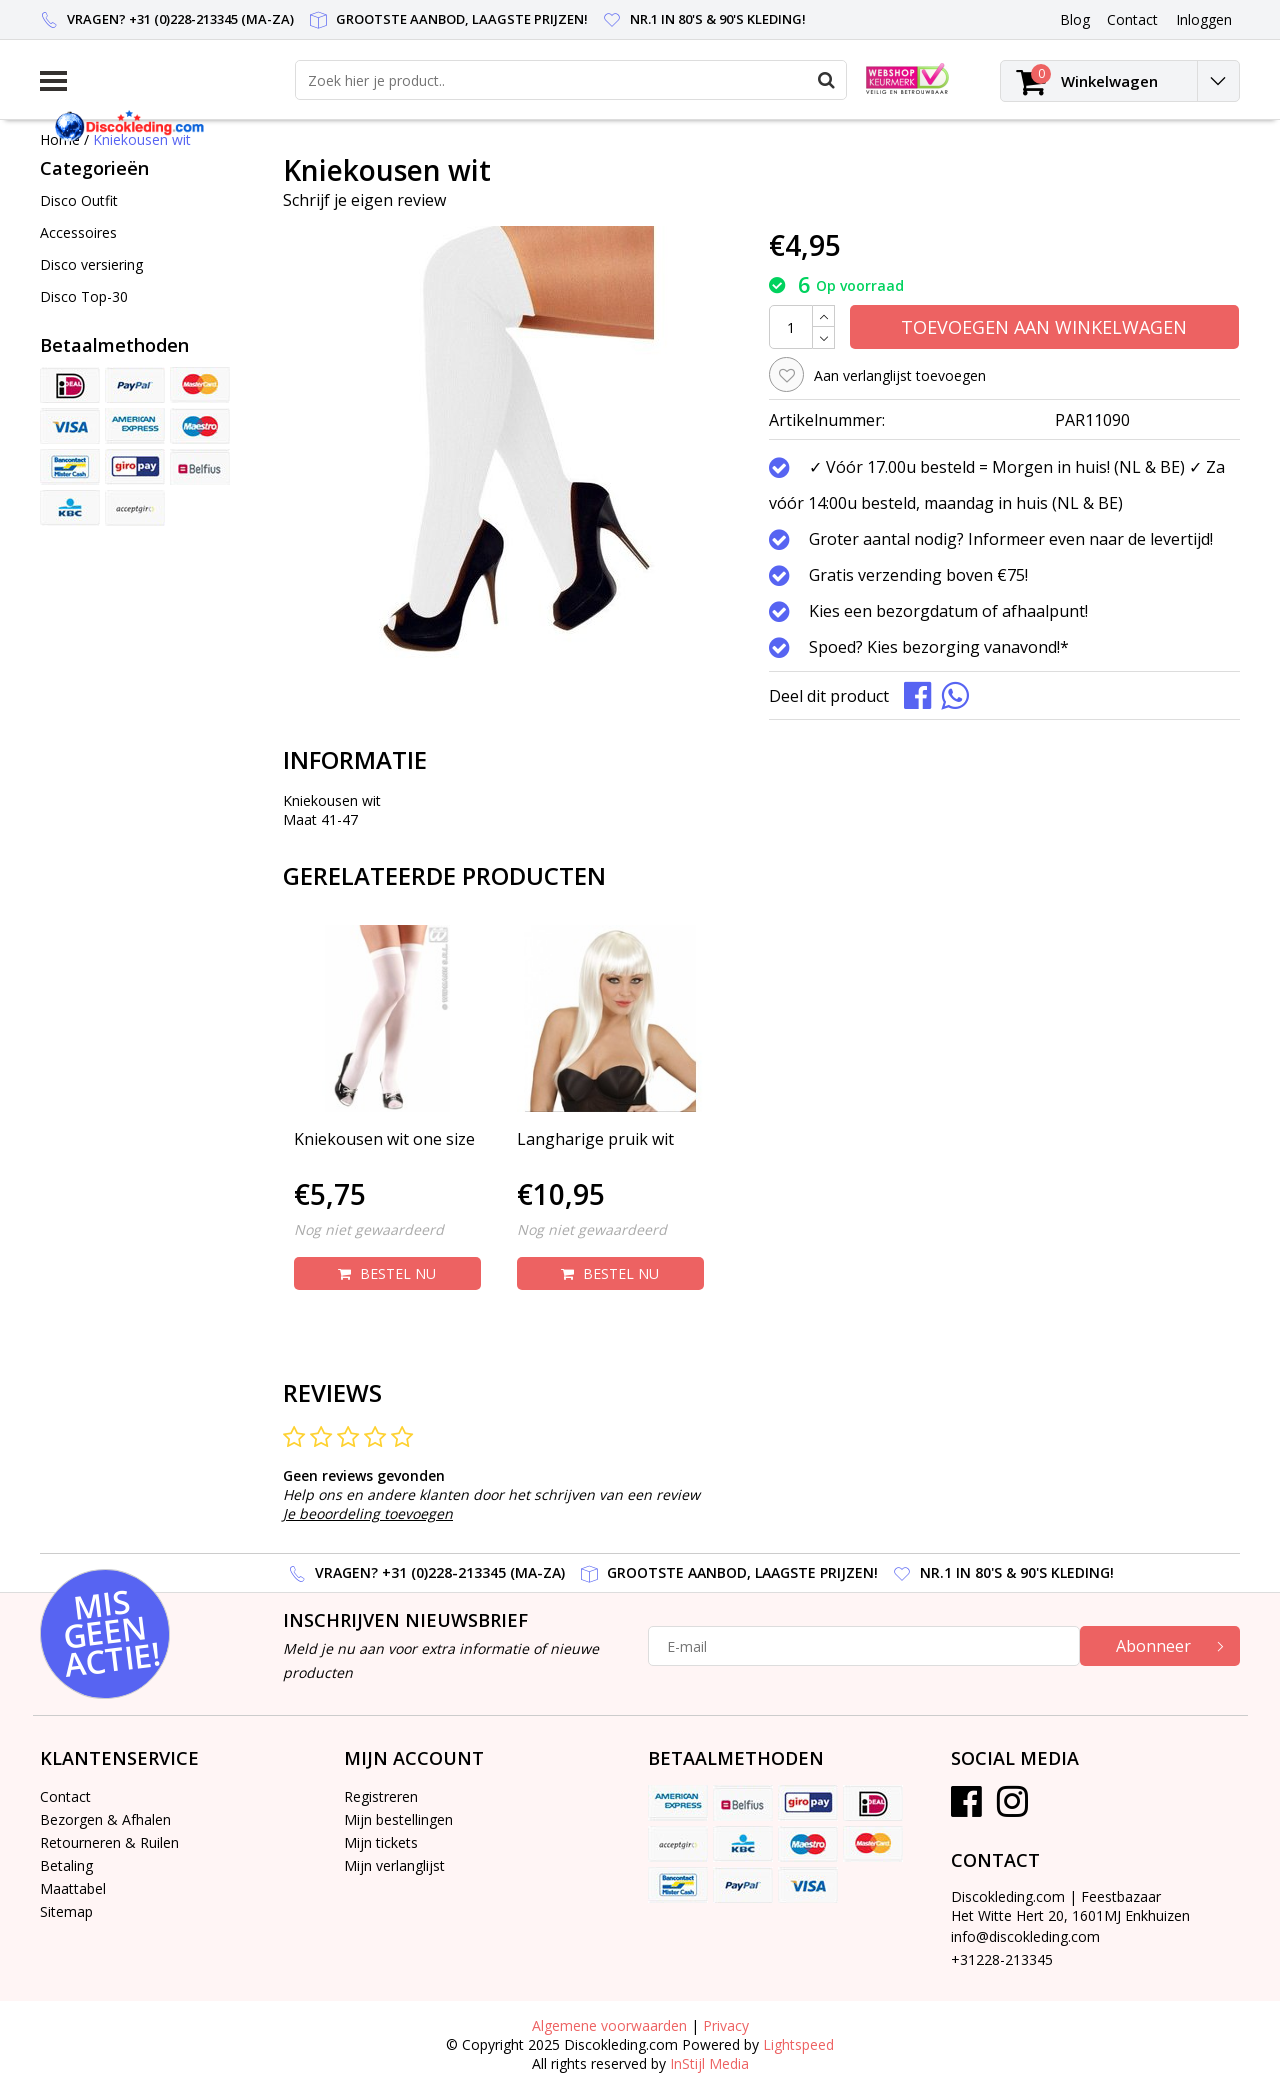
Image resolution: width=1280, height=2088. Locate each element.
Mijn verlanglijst (394, 1865)
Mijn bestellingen (398, 1819)
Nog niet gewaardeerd (369, 1229)
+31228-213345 (1002, 1959)
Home (60, 139)
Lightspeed (798, 2044)
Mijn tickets (381, 1842)
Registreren (381, 1796)
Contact (65, 1796)
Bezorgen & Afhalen (105, 1819)
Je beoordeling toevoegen (368, 1513)
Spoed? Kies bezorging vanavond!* (939, 647)
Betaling (66, 1865)
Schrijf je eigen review (364, 200)
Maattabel (73, 1888)
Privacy (726, 2025)
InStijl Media (709, 2063)
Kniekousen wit (142, 139)
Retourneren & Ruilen (109, 1842)
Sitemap (66, 1911)
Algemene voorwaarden (609, 2025)
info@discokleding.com (1025, 1936)
